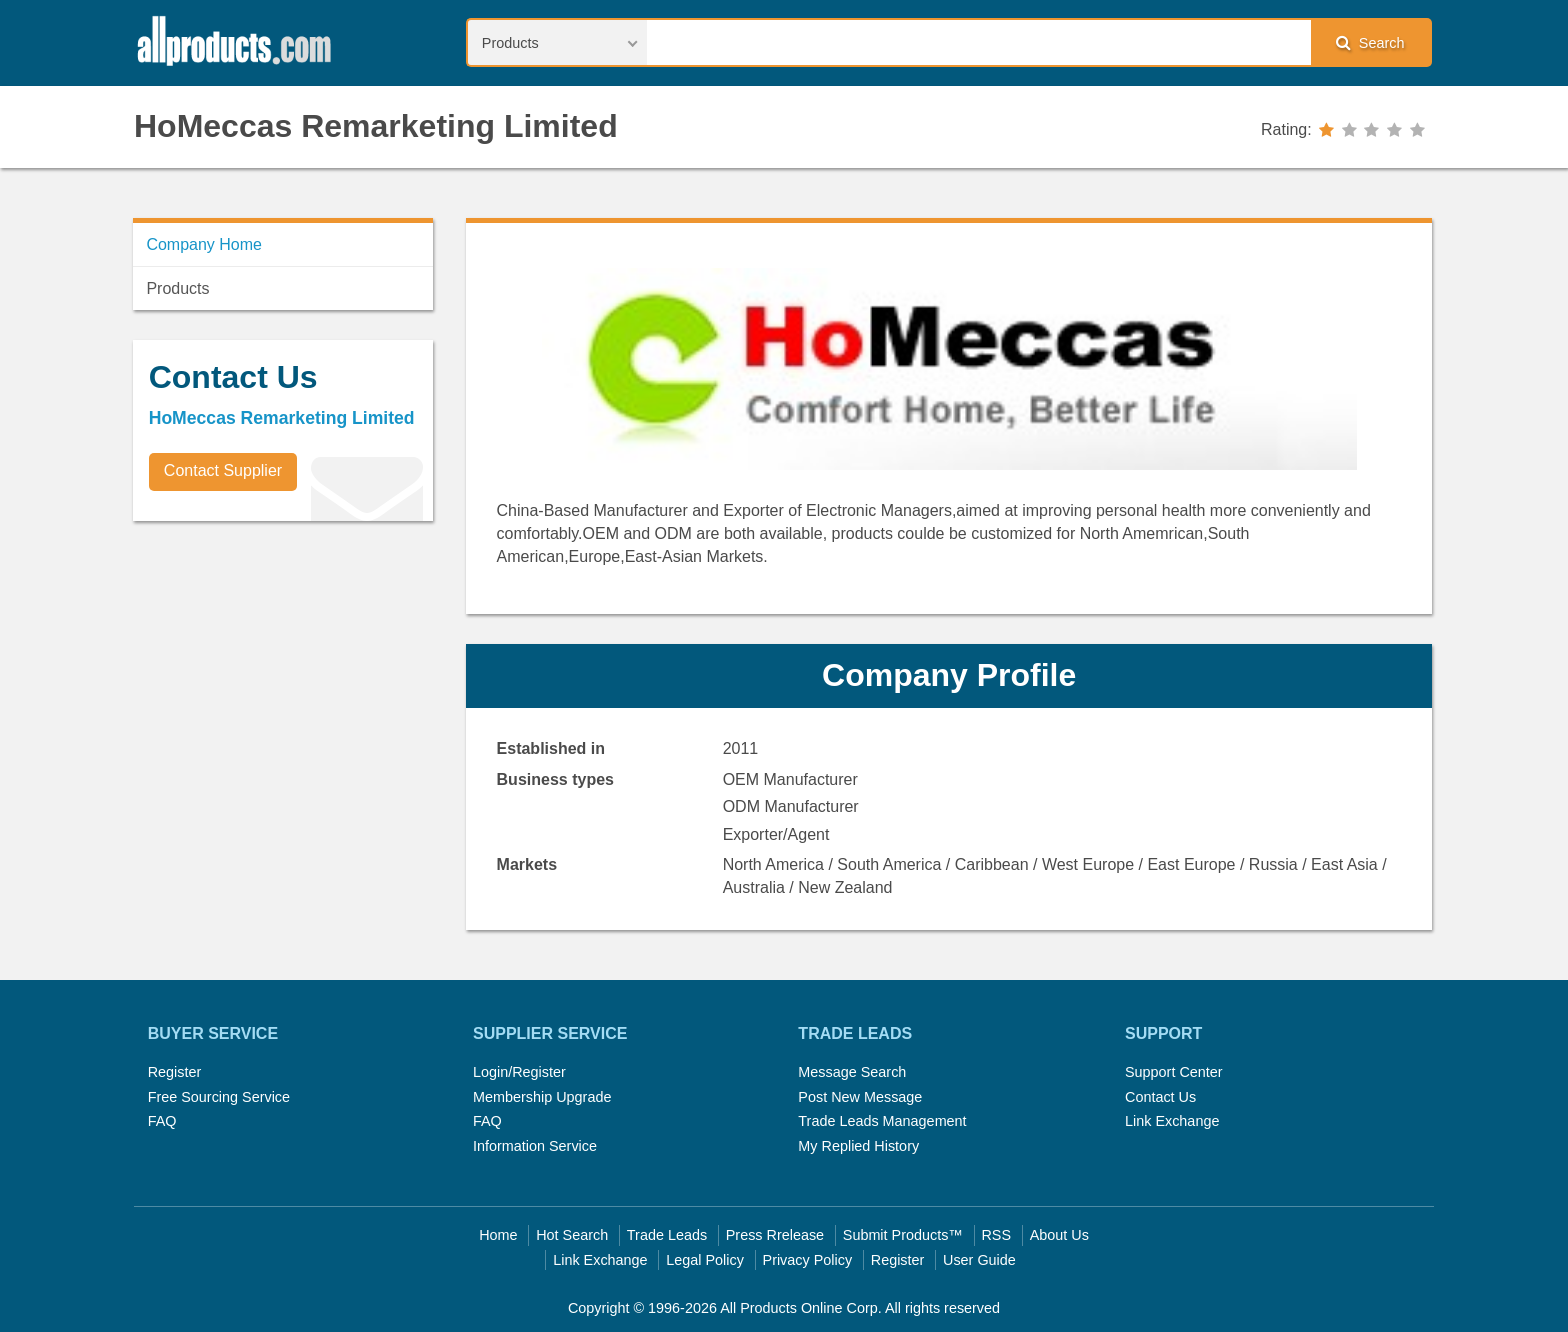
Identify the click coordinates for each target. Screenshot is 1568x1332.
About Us (1059, 1235)
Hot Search (572, 1235)
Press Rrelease (775, 1235)
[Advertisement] (283, 676)
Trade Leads (667, 1235)
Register (175, 1072)
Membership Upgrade (542, 1097)
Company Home (204, 244)
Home (498, 1235)
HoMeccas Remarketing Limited (376, 126)
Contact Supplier (223, 470)
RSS (996, 1235)
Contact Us (1160, 1097)
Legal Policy (705, 1260)
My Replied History (858, 1146)
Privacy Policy (808, 1260)
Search (1370, 42)
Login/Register (519, 1072)
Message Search (852, 1072)
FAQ (162, 1121)
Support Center (1174, 1072)
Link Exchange (1172, 1121)
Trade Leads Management (882, 1121)
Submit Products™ (903, 1235)
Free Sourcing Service (219, 1097)
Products (177, 288)
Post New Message (860, 1097)
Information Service (535, 1146)
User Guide (979, 1260)
